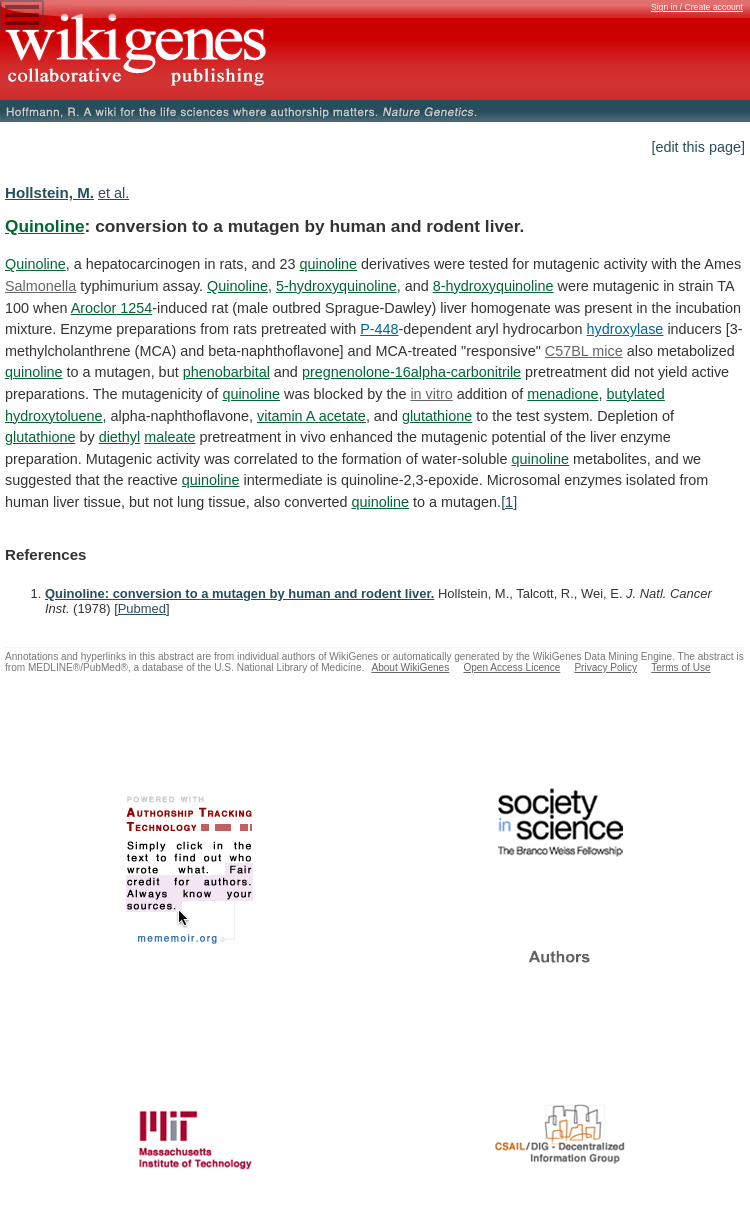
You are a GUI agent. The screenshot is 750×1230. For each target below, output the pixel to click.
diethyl (120, 437)
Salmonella (40, 286)
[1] (509, 502)
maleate (169, 437)
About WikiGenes (410, 667)
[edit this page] (698, 147)
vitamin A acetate (311, 416)
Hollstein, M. (49, 192)
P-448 (379, 329)
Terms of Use (680, 667)
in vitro (431, 394)
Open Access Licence (511, 667)
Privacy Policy (605, 667)
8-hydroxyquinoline (493, 286)
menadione (562, 394)
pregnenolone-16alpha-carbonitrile (411, 372)
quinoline (328, 264)
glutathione (437, 416)
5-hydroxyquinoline (336, 286)
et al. (113, 193)
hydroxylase (625, 329)
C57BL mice (584, 351)
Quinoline (45, 226)
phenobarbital (226, 372)
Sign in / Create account (697, 7)
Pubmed (142, 608)
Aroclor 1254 (112, 308)
